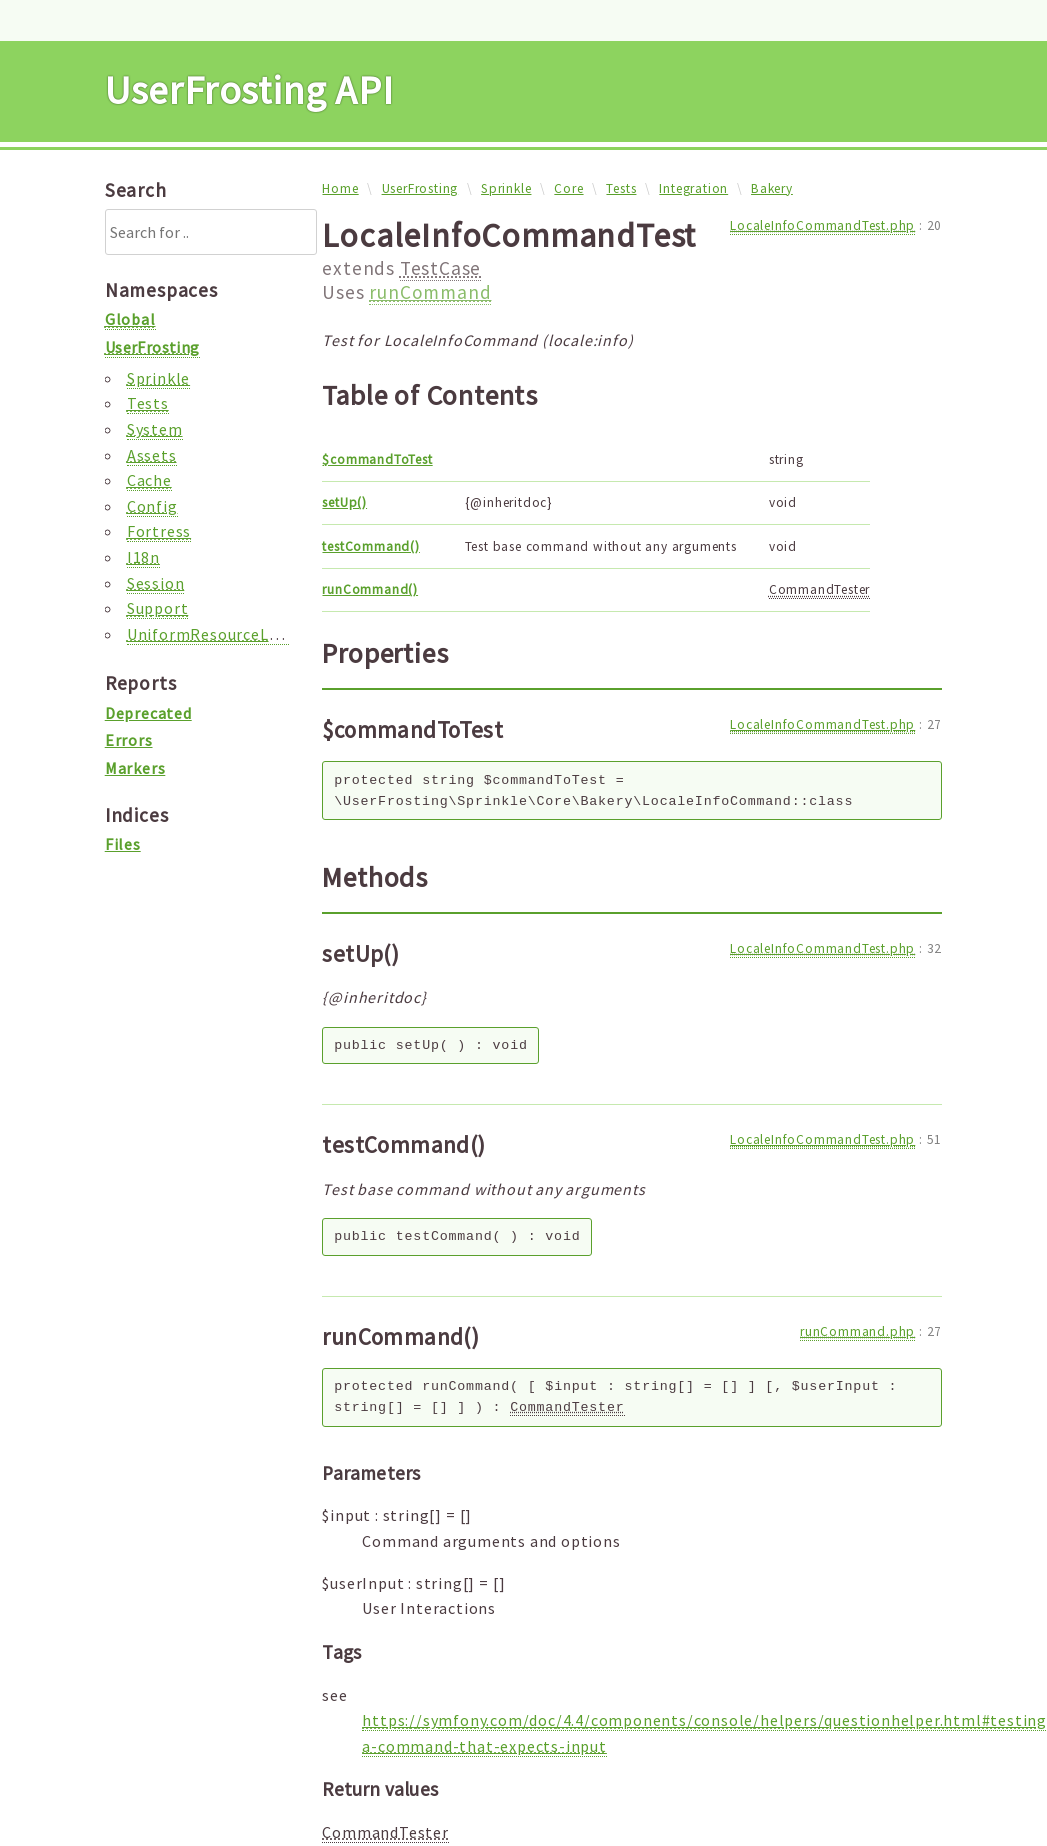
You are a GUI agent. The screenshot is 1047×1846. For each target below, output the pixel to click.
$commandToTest (377, 459)
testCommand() (370, 546)
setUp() (344, 502)
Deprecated (148, 713)
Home (340, 188)
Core (568, 188)
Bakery (772, 188)
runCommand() (370, 589)
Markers (135, 768)
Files (123, 844)
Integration (693, 188)
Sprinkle (506, 188)
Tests (621, 188)
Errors (129, 740)
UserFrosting (420, 188)
